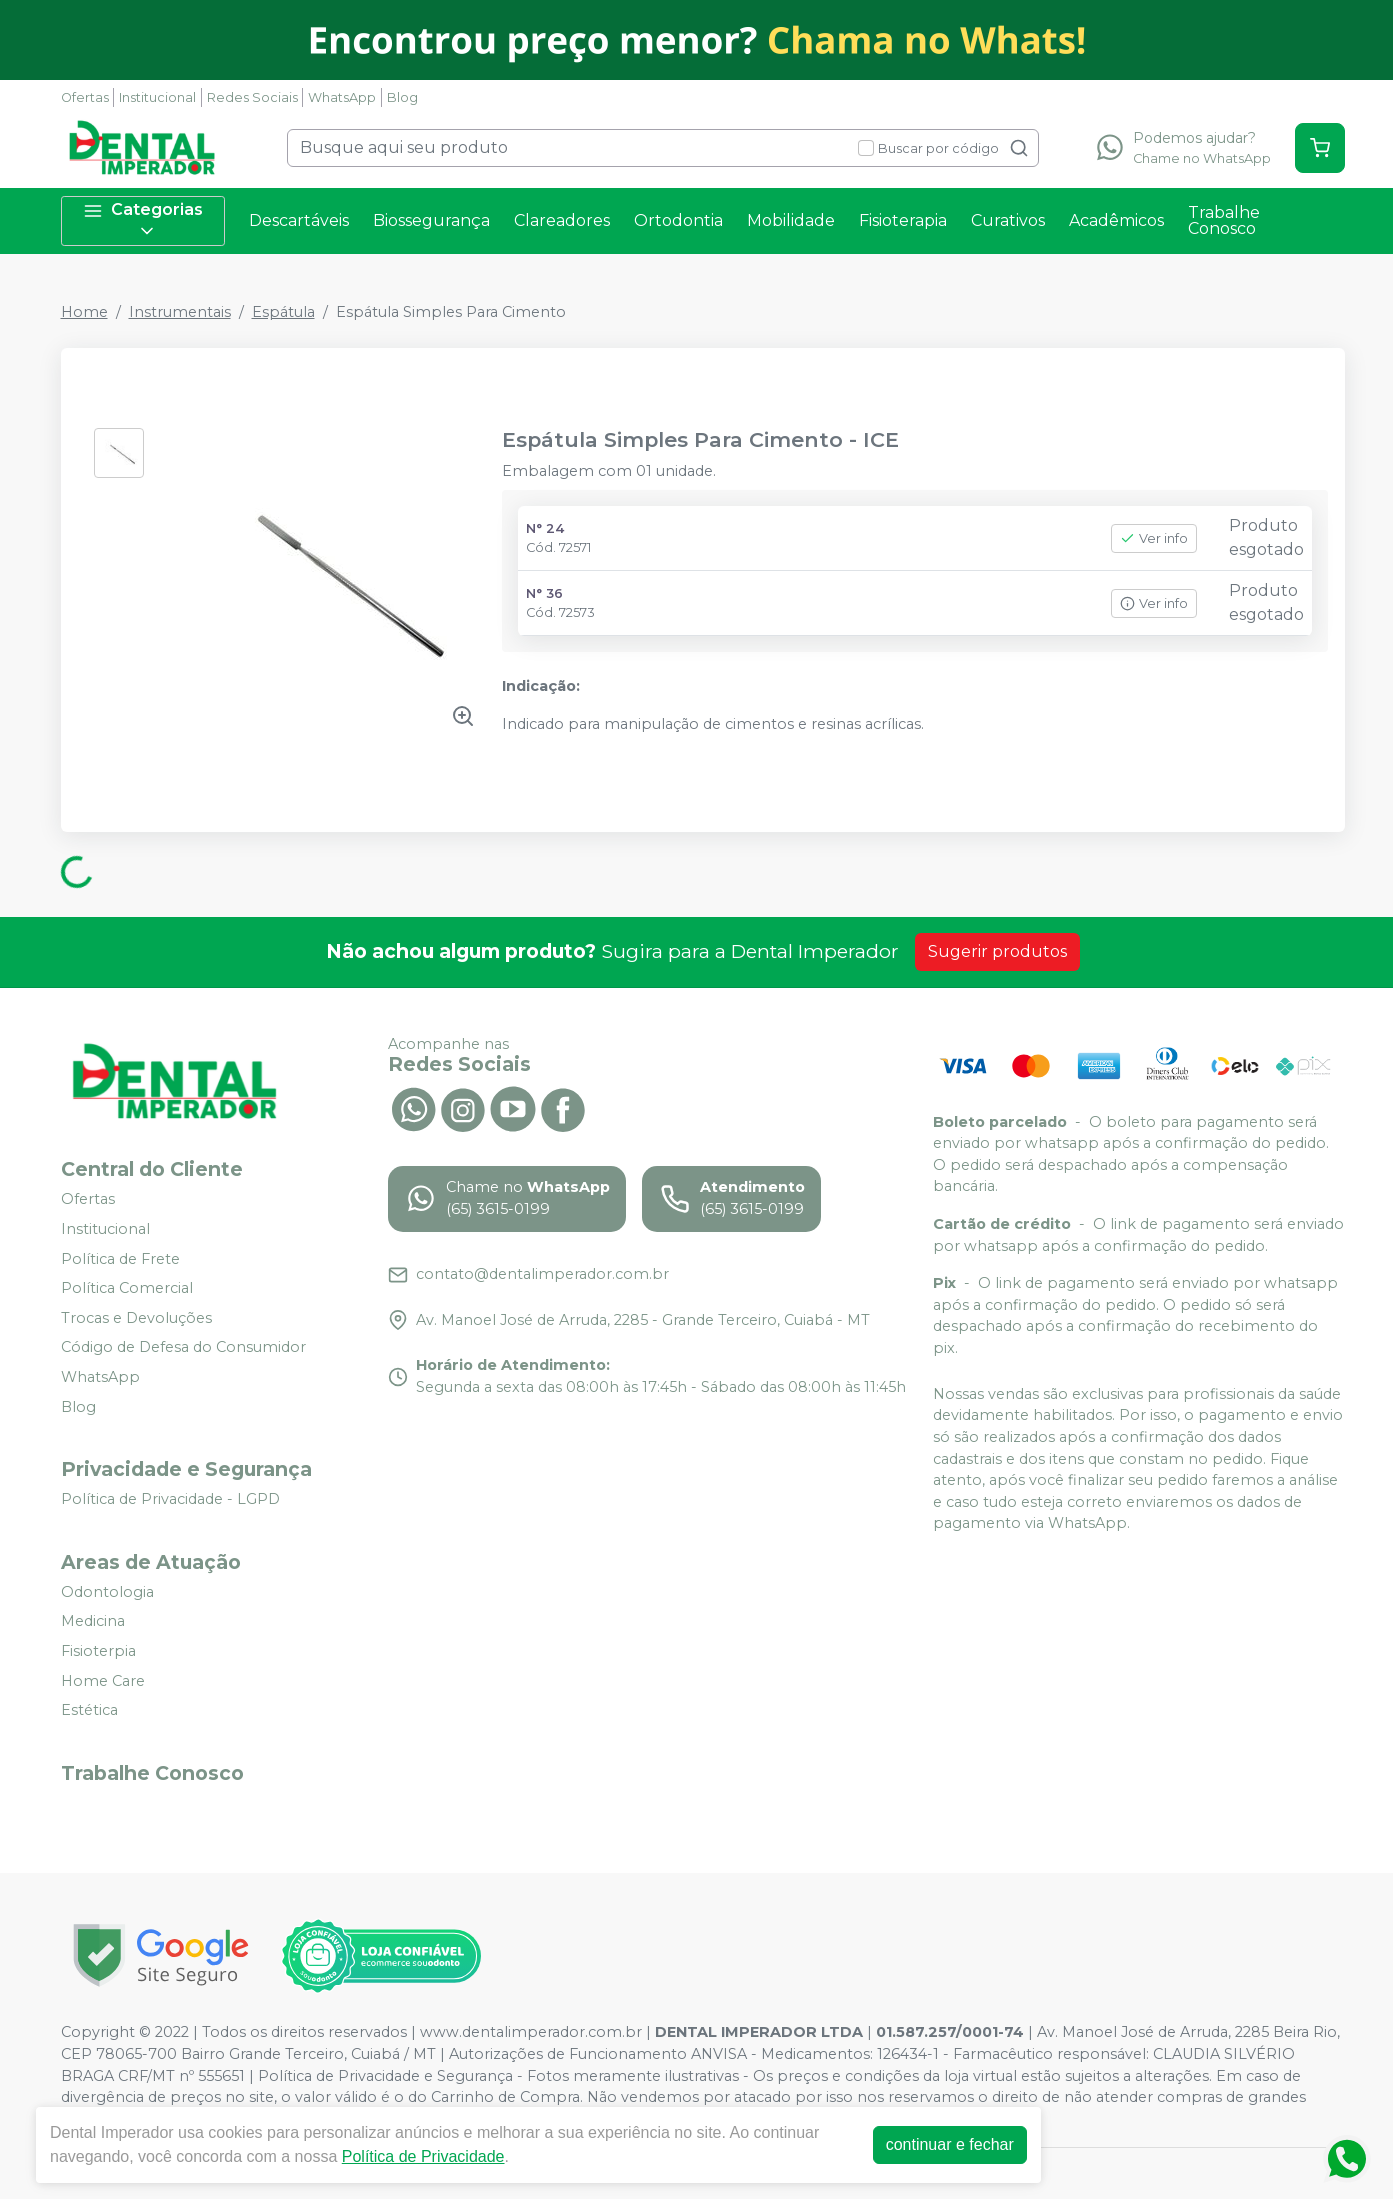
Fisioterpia (98, 1651)
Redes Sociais (252, 97)
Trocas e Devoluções (136, 1318)
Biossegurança (431, 220)
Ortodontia (678, 220)
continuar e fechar (950, 2144)
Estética (89, 1710)
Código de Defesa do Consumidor (183, 1348)
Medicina (93, 1622)
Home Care (103, 1681)
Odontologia (107, 1592)
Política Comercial (127, 1288)
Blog (402, 97)
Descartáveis (299, 220)
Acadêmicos (1116, 220)
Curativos (1008, 220)
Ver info (1154, 538)
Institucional (157, 97)
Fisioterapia (903, 220)
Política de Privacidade (423, 2156)
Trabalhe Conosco (1224, 220)
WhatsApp (342, 97)
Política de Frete (120, 1259)
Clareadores (562, 220)
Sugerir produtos (997, 951)
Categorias (143, 220)
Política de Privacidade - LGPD (170, 1499)
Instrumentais (180, 312)
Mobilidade (791, 220)
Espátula (283, 312)
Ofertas (85, 97)
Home (84, 312)
